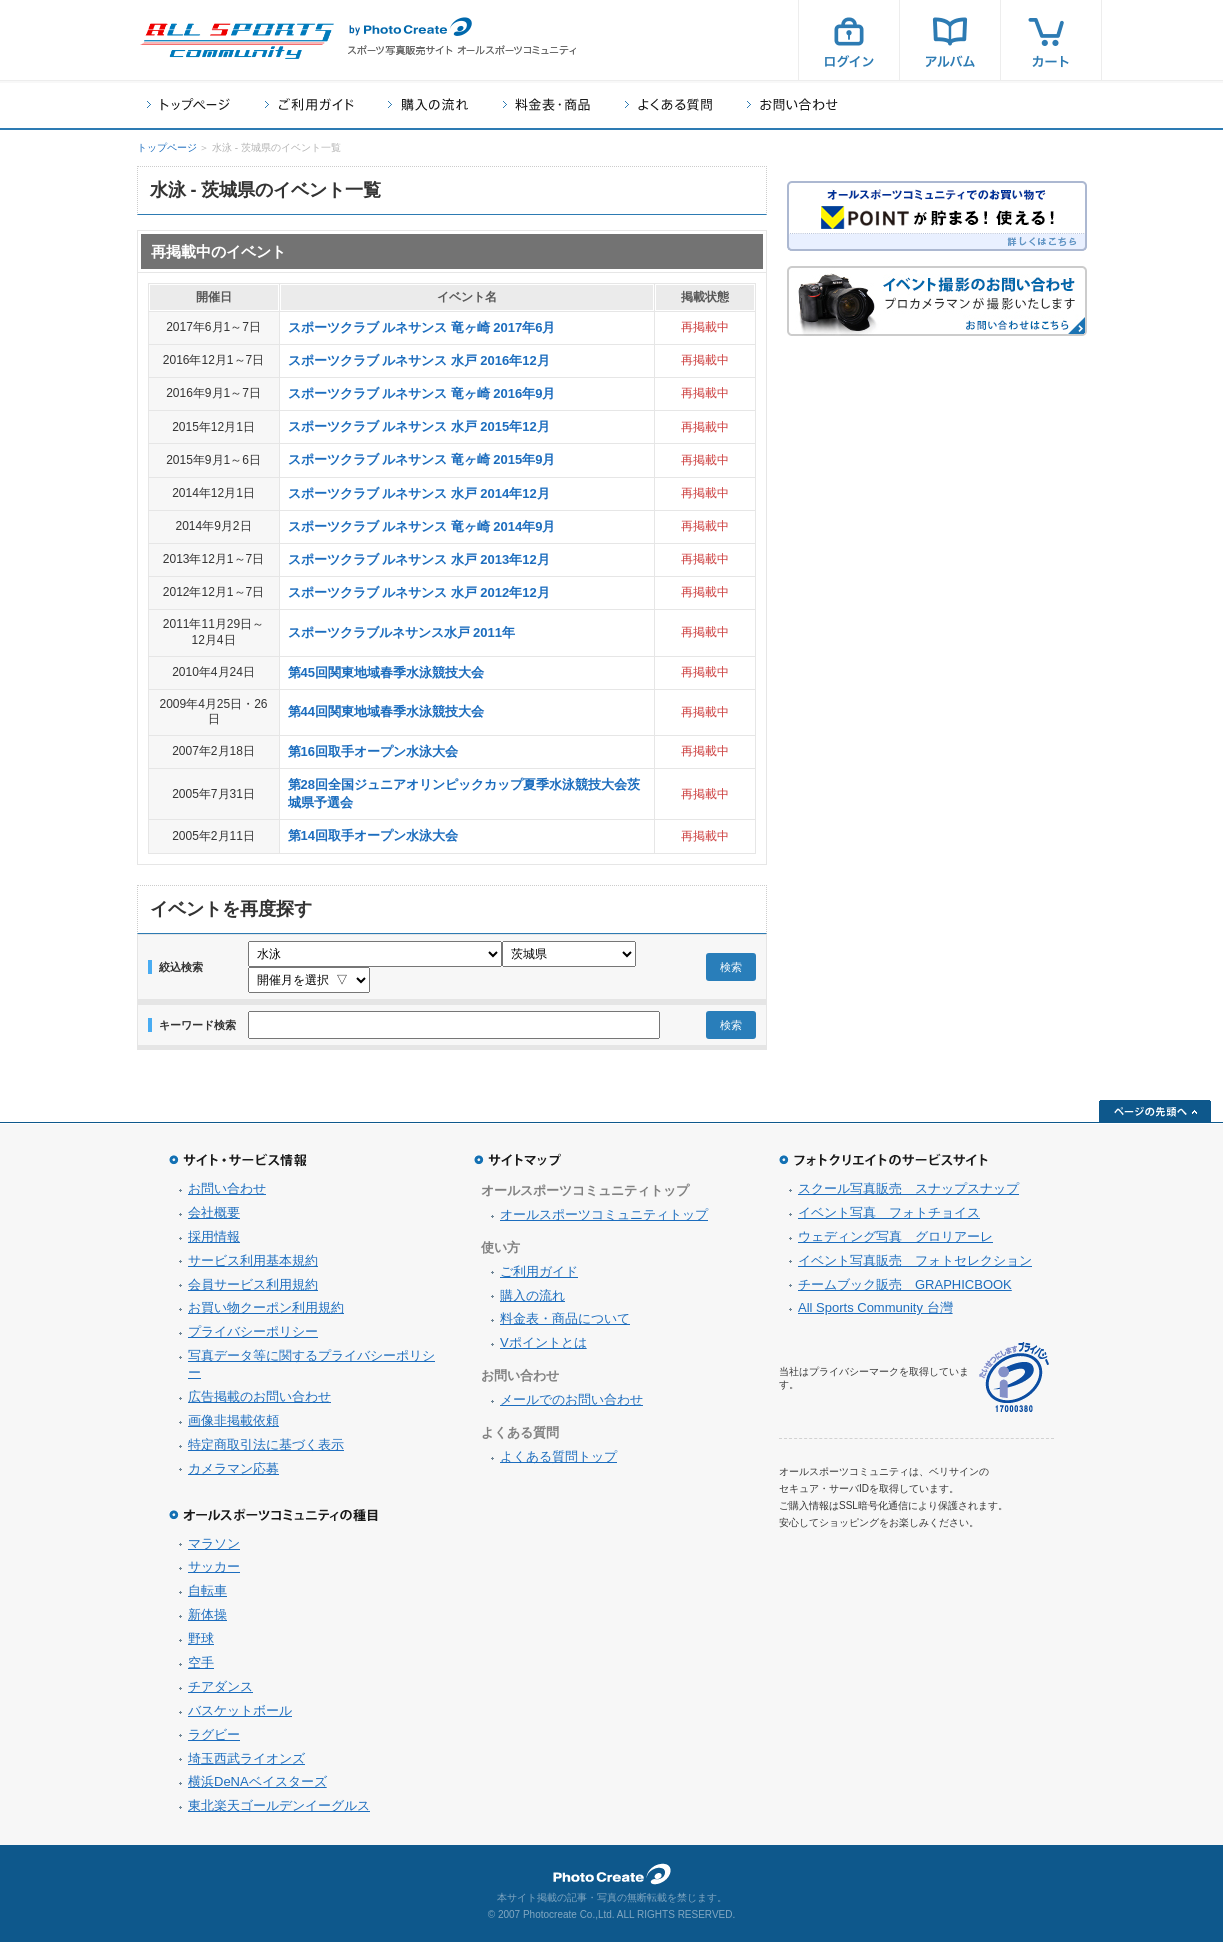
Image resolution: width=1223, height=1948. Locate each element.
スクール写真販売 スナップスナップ (908, 1194)
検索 (731, 970)
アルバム (950, 40)
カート (1051, 40)
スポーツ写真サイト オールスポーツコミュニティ (237, 41)
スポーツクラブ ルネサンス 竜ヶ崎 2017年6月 (422, 327)
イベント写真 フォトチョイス (889, 1218)
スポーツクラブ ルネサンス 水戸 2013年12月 (419, 559)
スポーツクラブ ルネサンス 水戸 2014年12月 (419, 493)
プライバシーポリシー (253, 1337)
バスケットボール (240, 1716)
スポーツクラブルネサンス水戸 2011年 (402, 632)
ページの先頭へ (1155, 1117)
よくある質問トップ (558, 1462)
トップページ (188, 104)
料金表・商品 (546, 104)
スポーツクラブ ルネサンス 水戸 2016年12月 (419, 360)
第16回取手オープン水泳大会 (373, 751)
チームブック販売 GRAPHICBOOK (905, 1290)
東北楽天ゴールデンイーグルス (279, 1811)
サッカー (214, 1572)
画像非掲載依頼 (233, 1426)
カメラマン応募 (233, 1474)
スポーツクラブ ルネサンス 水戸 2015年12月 (419, 426)
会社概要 (214, 1218)
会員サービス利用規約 (253, 1290)
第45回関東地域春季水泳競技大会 (386, 672)
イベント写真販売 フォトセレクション (915, 1266)
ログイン (849, 40)
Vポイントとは (543, 1348)
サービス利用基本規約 (253, 1266)
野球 (201, 1644)
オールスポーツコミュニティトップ (604, 1220)
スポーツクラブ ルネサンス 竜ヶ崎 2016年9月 (422, 393)
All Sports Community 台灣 (875, 1313)
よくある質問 (668, 104)
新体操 (207, 1620)
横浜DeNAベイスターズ (257, 1787)
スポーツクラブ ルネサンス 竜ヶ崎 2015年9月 (422, 459)
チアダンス (220, 1692)
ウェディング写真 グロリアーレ (895, 1242)
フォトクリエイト (612, 1880)
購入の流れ (428, 104)
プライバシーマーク (1014, 1383)
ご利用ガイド (309, 104)
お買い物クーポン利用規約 (266, 1313)
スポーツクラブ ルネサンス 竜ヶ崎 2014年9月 (422, 526)
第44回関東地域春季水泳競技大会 (386, 711)
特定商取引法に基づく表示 (266, 1450)
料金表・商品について (565, 1324)
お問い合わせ (792, 104)
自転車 (207, 1596)
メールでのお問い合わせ (571, 1405)
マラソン (214, 1549)
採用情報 (214, 1242)
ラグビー (214, 1740)
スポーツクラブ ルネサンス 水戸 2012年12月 (419, 592)
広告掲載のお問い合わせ (259, 1402)
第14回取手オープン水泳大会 (373, 835)
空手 (201, 1668)
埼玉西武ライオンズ (246, 1764)
